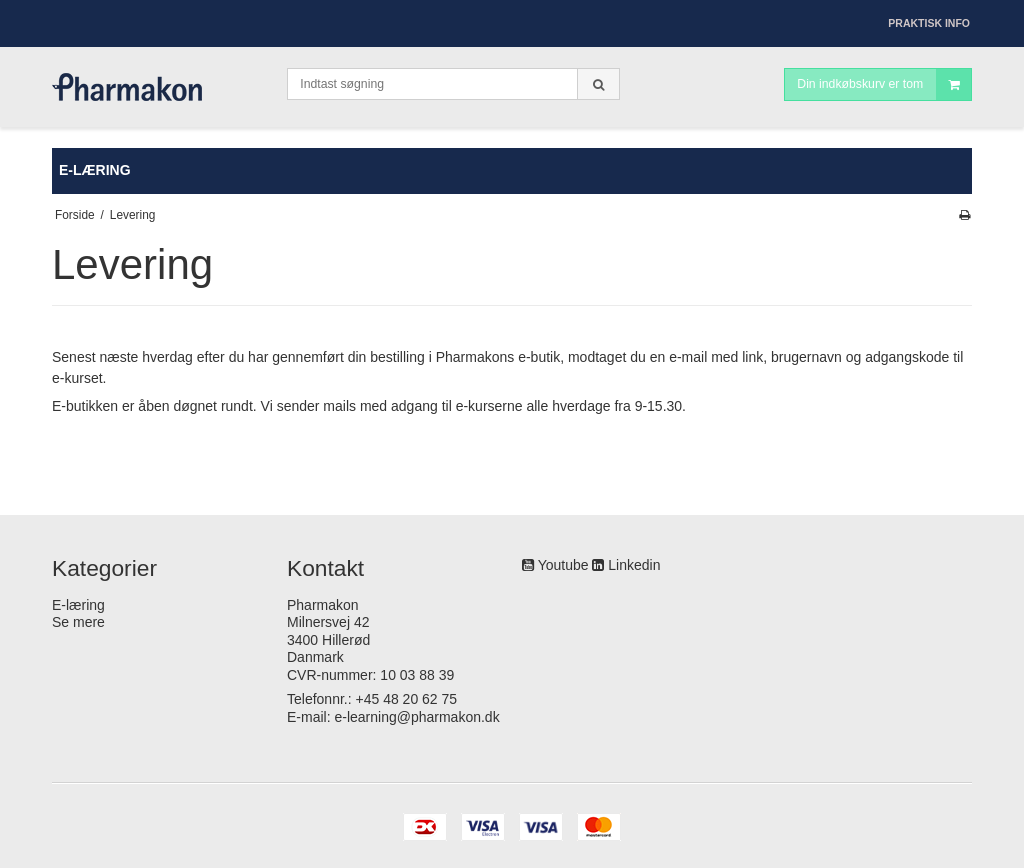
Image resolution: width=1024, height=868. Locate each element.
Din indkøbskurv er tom (884, 84)
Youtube (563, 565)
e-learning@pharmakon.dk (416, 717)
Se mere (78, 622)
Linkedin (634, 565)
